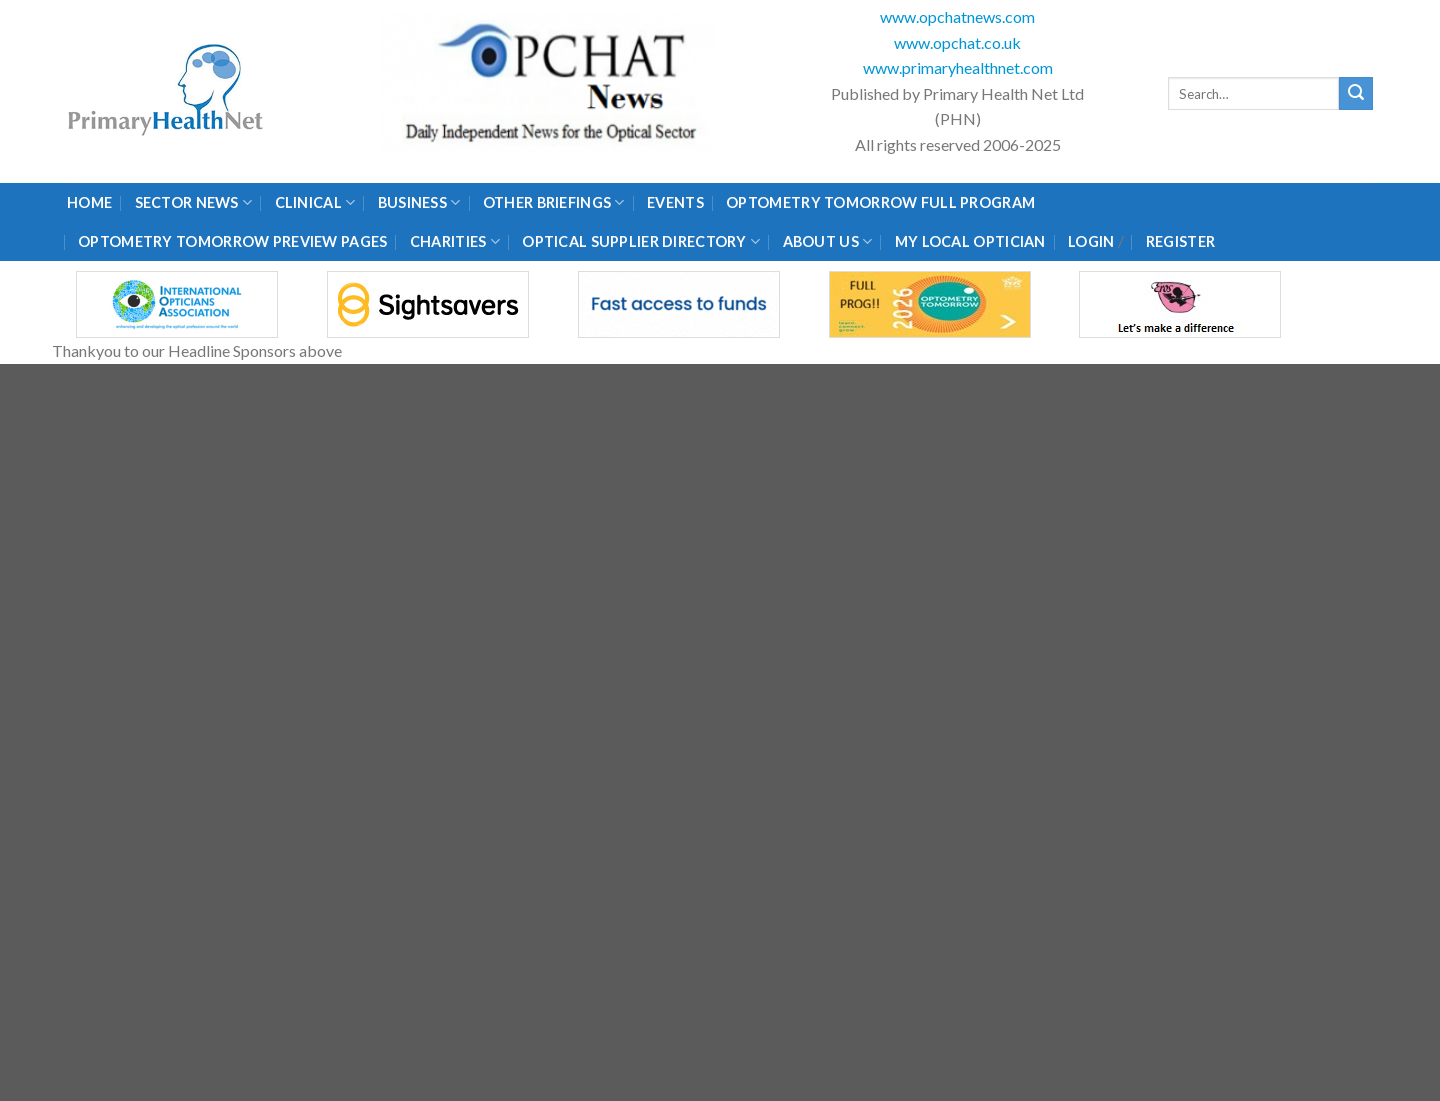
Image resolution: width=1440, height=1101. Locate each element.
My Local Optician (970, 241)
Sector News (194, 202)
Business (419, 202)
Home (89, 202)
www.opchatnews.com (957, 16)
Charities (455, 241)
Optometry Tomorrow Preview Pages (232, 241)
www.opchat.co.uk (957, 42)
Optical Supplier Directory (641, 241)
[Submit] (1356, 94)
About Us (828, 241)
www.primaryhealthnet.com (958, 67)
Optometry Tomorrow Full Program (880, 202)
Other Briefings (554, 202)
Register (1180, 241)
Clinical (315, 202)
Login (1091, 241)
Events (675, 202)
